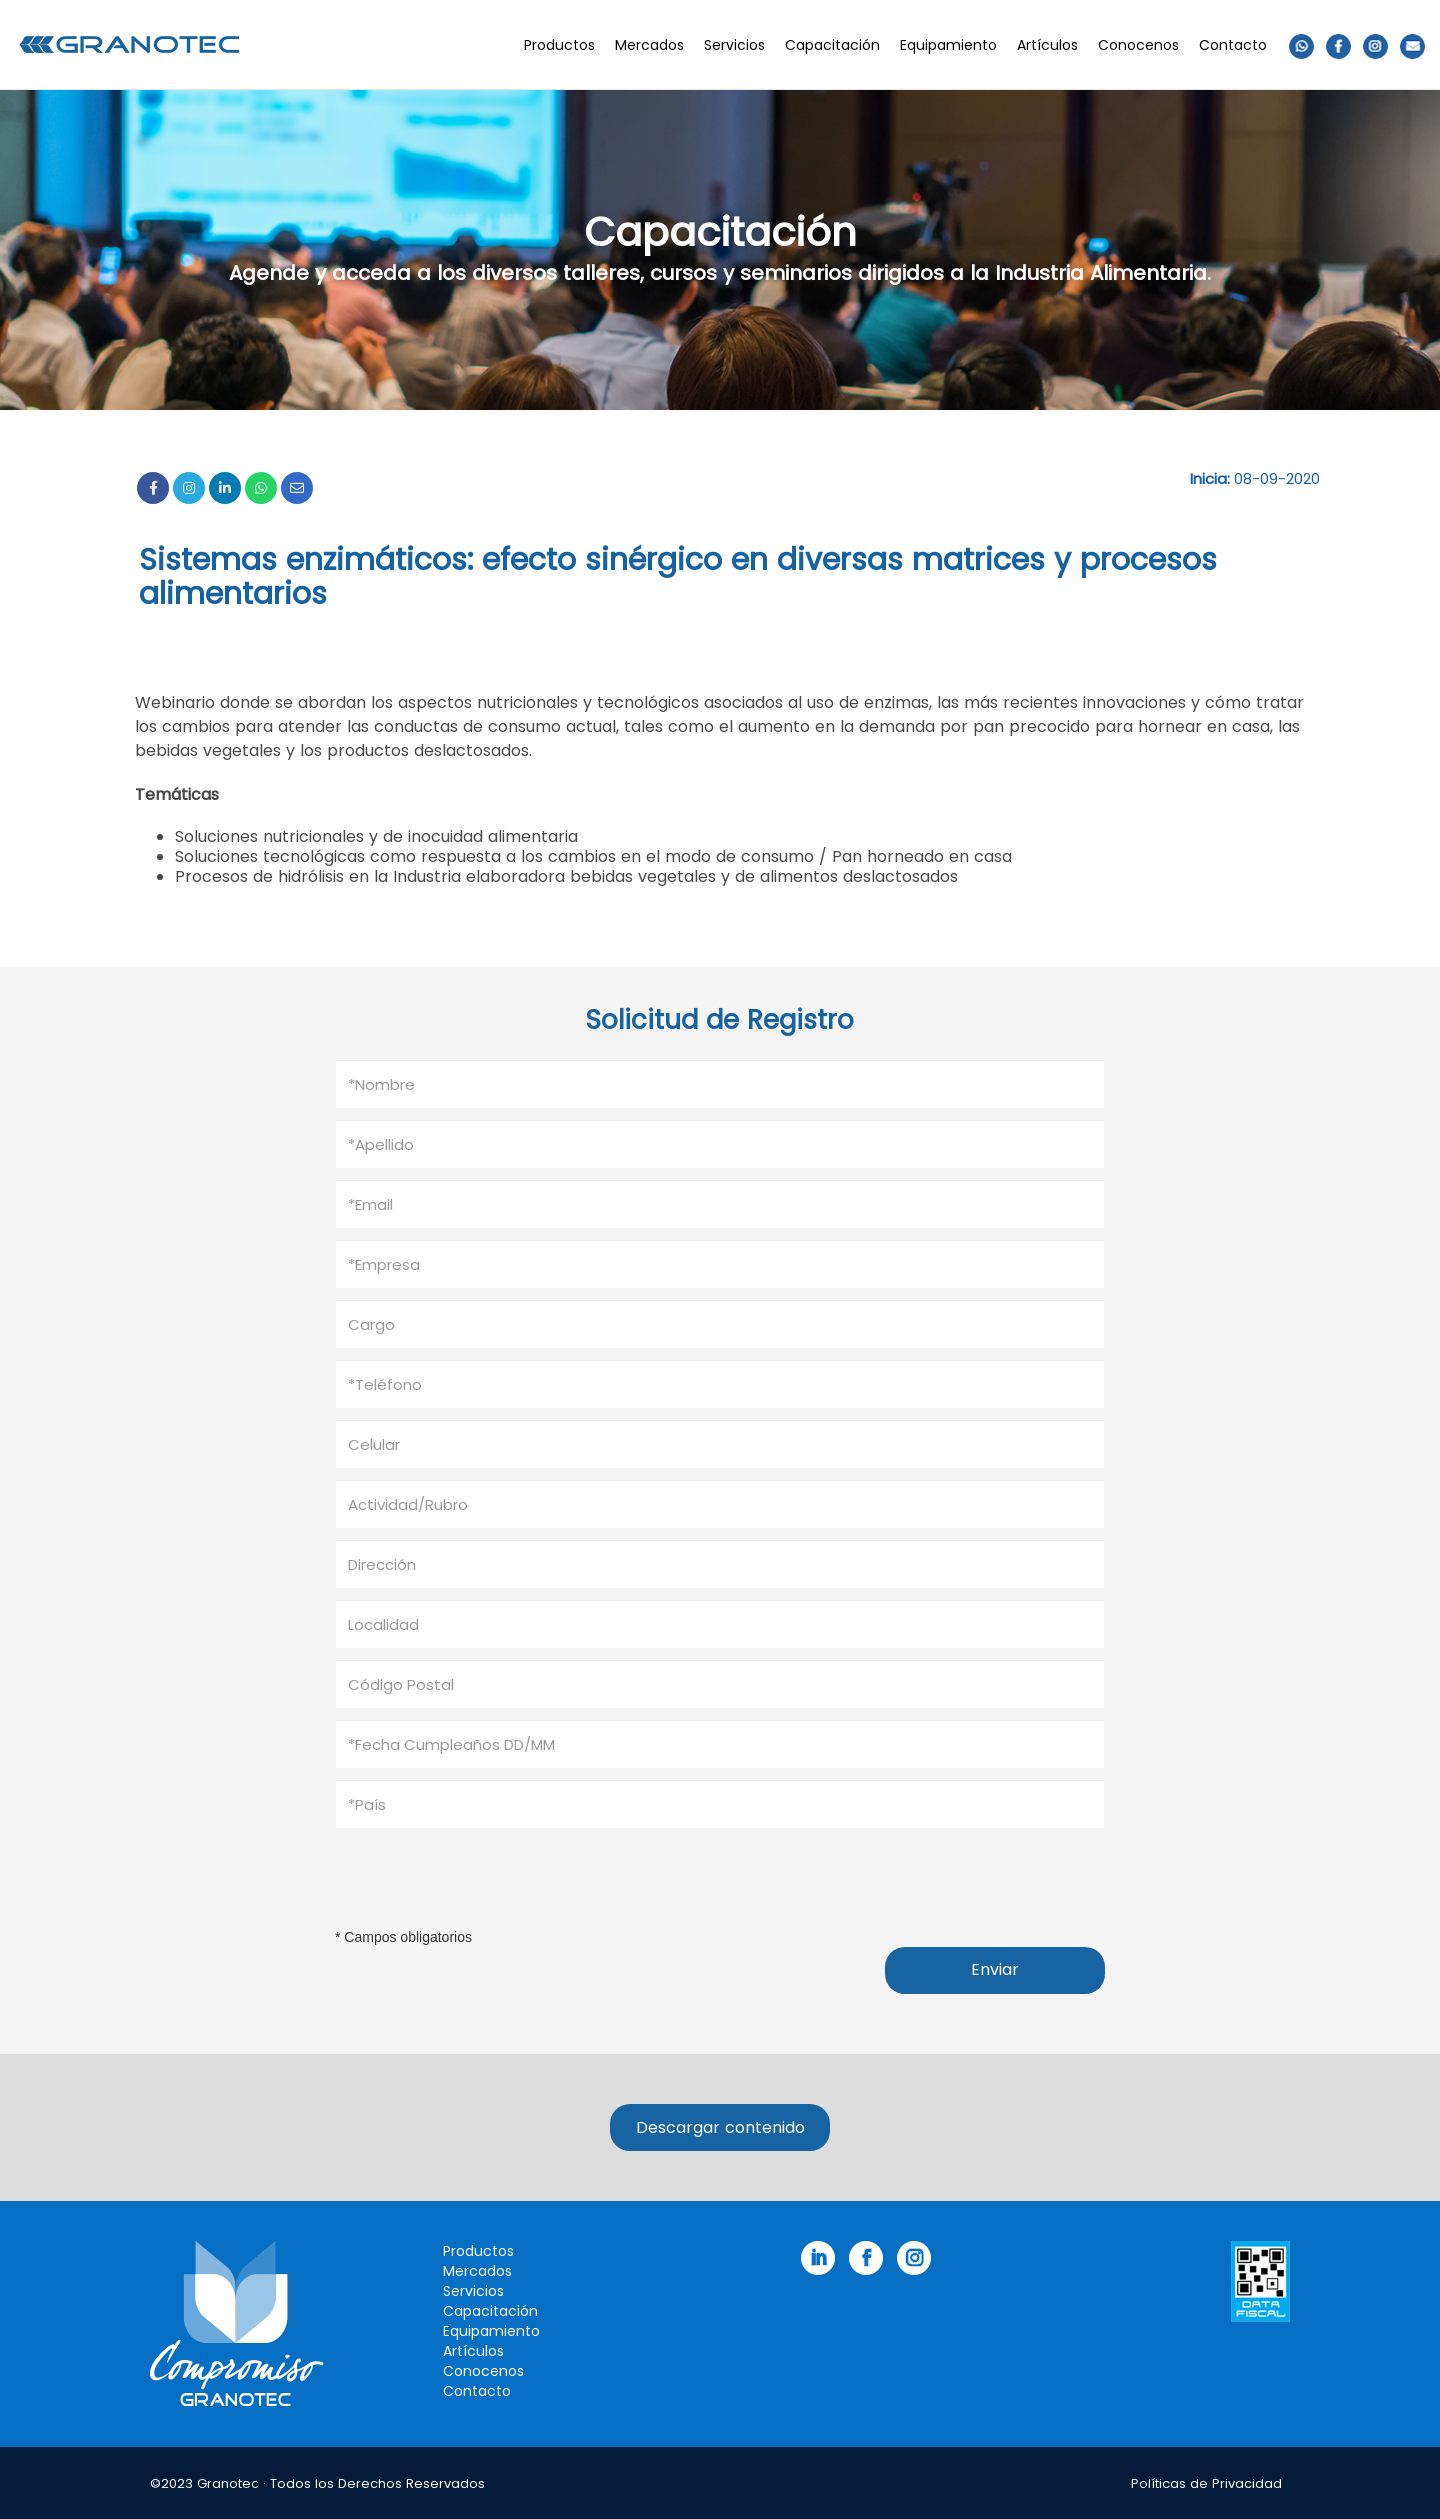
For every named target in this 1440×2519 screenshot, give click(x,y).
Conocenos (1138, 45)
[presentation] (487, 1878)
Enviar (995, 1969)
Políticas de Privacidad (1206, 2483)
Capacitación (832, 45)
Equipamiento (948, 45)
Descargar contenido (720, 2127)
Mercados (649, 45)
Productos (559, 45)
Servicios (734, 45)
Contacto (1233, 45)
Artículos (1047, 45)
